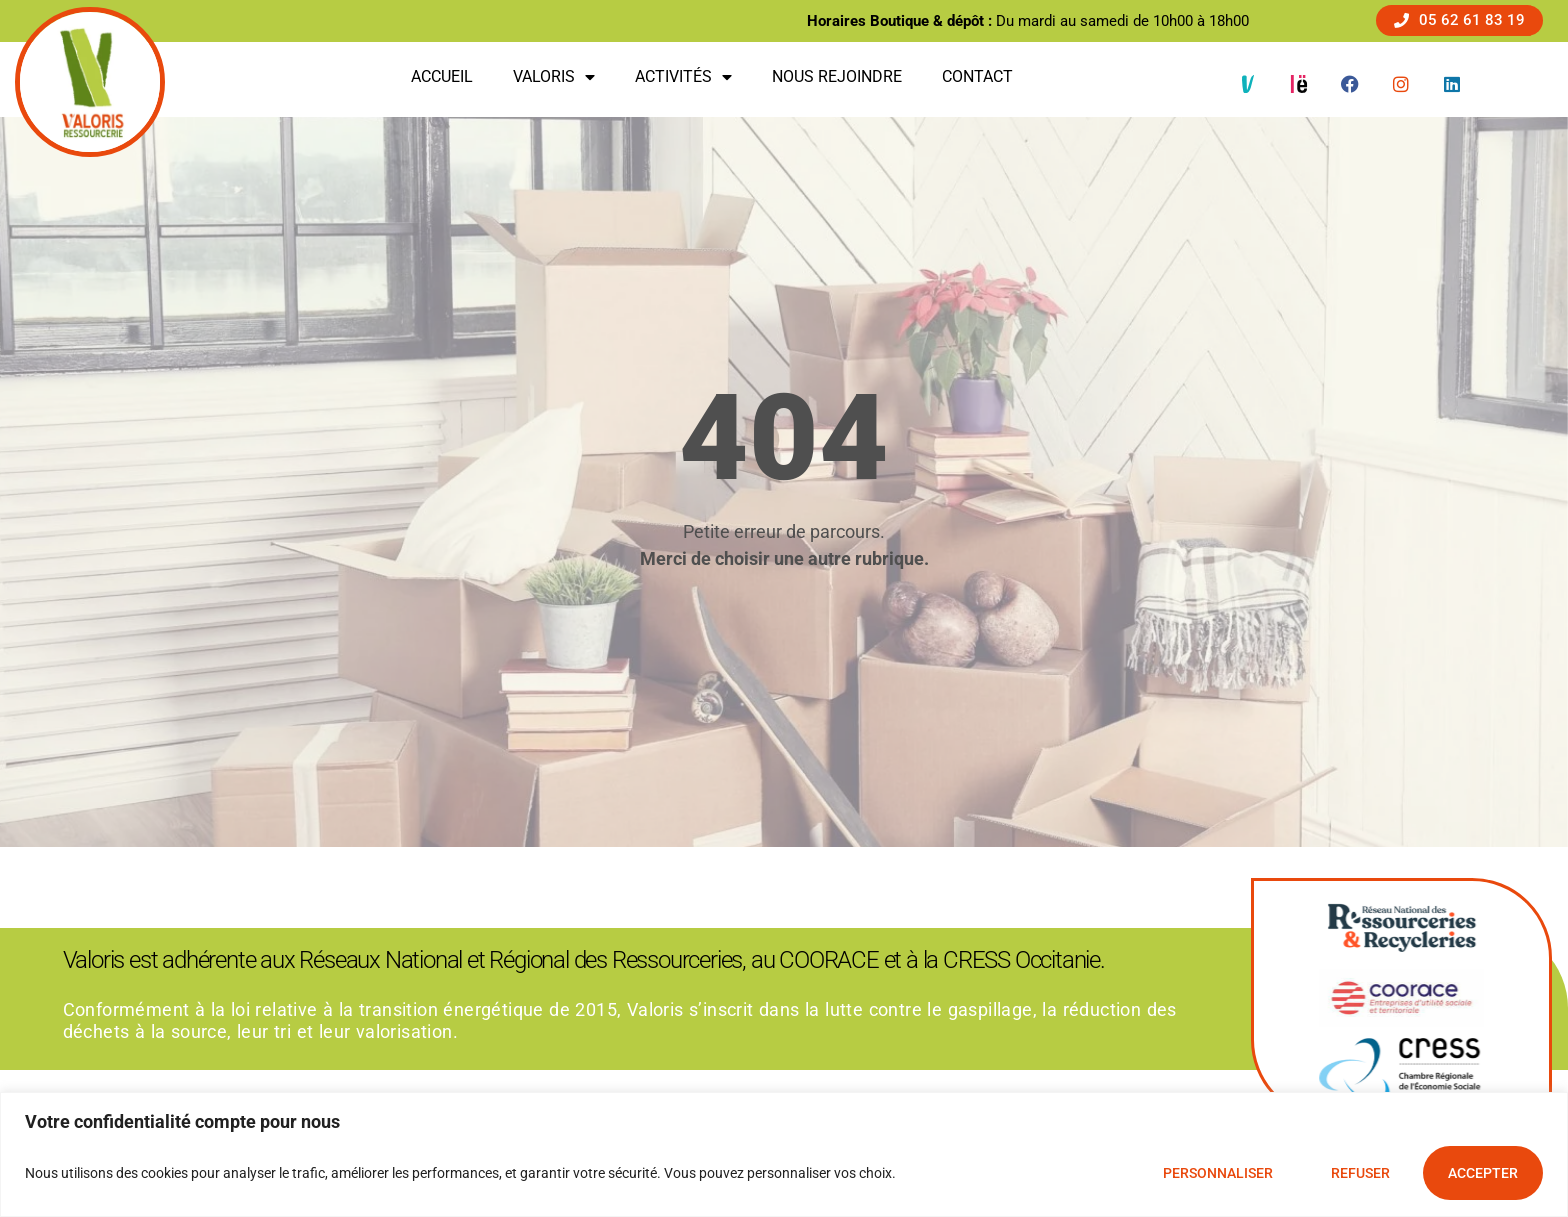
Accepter (1483, 1173)
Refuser (1360, 1173)
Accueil (442, 76)
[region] (784, 1154)
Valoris (554, 77)
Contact (977, 76)
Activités (683, 77)
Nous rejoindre (837, 76)
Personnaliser (1218, 1173)
